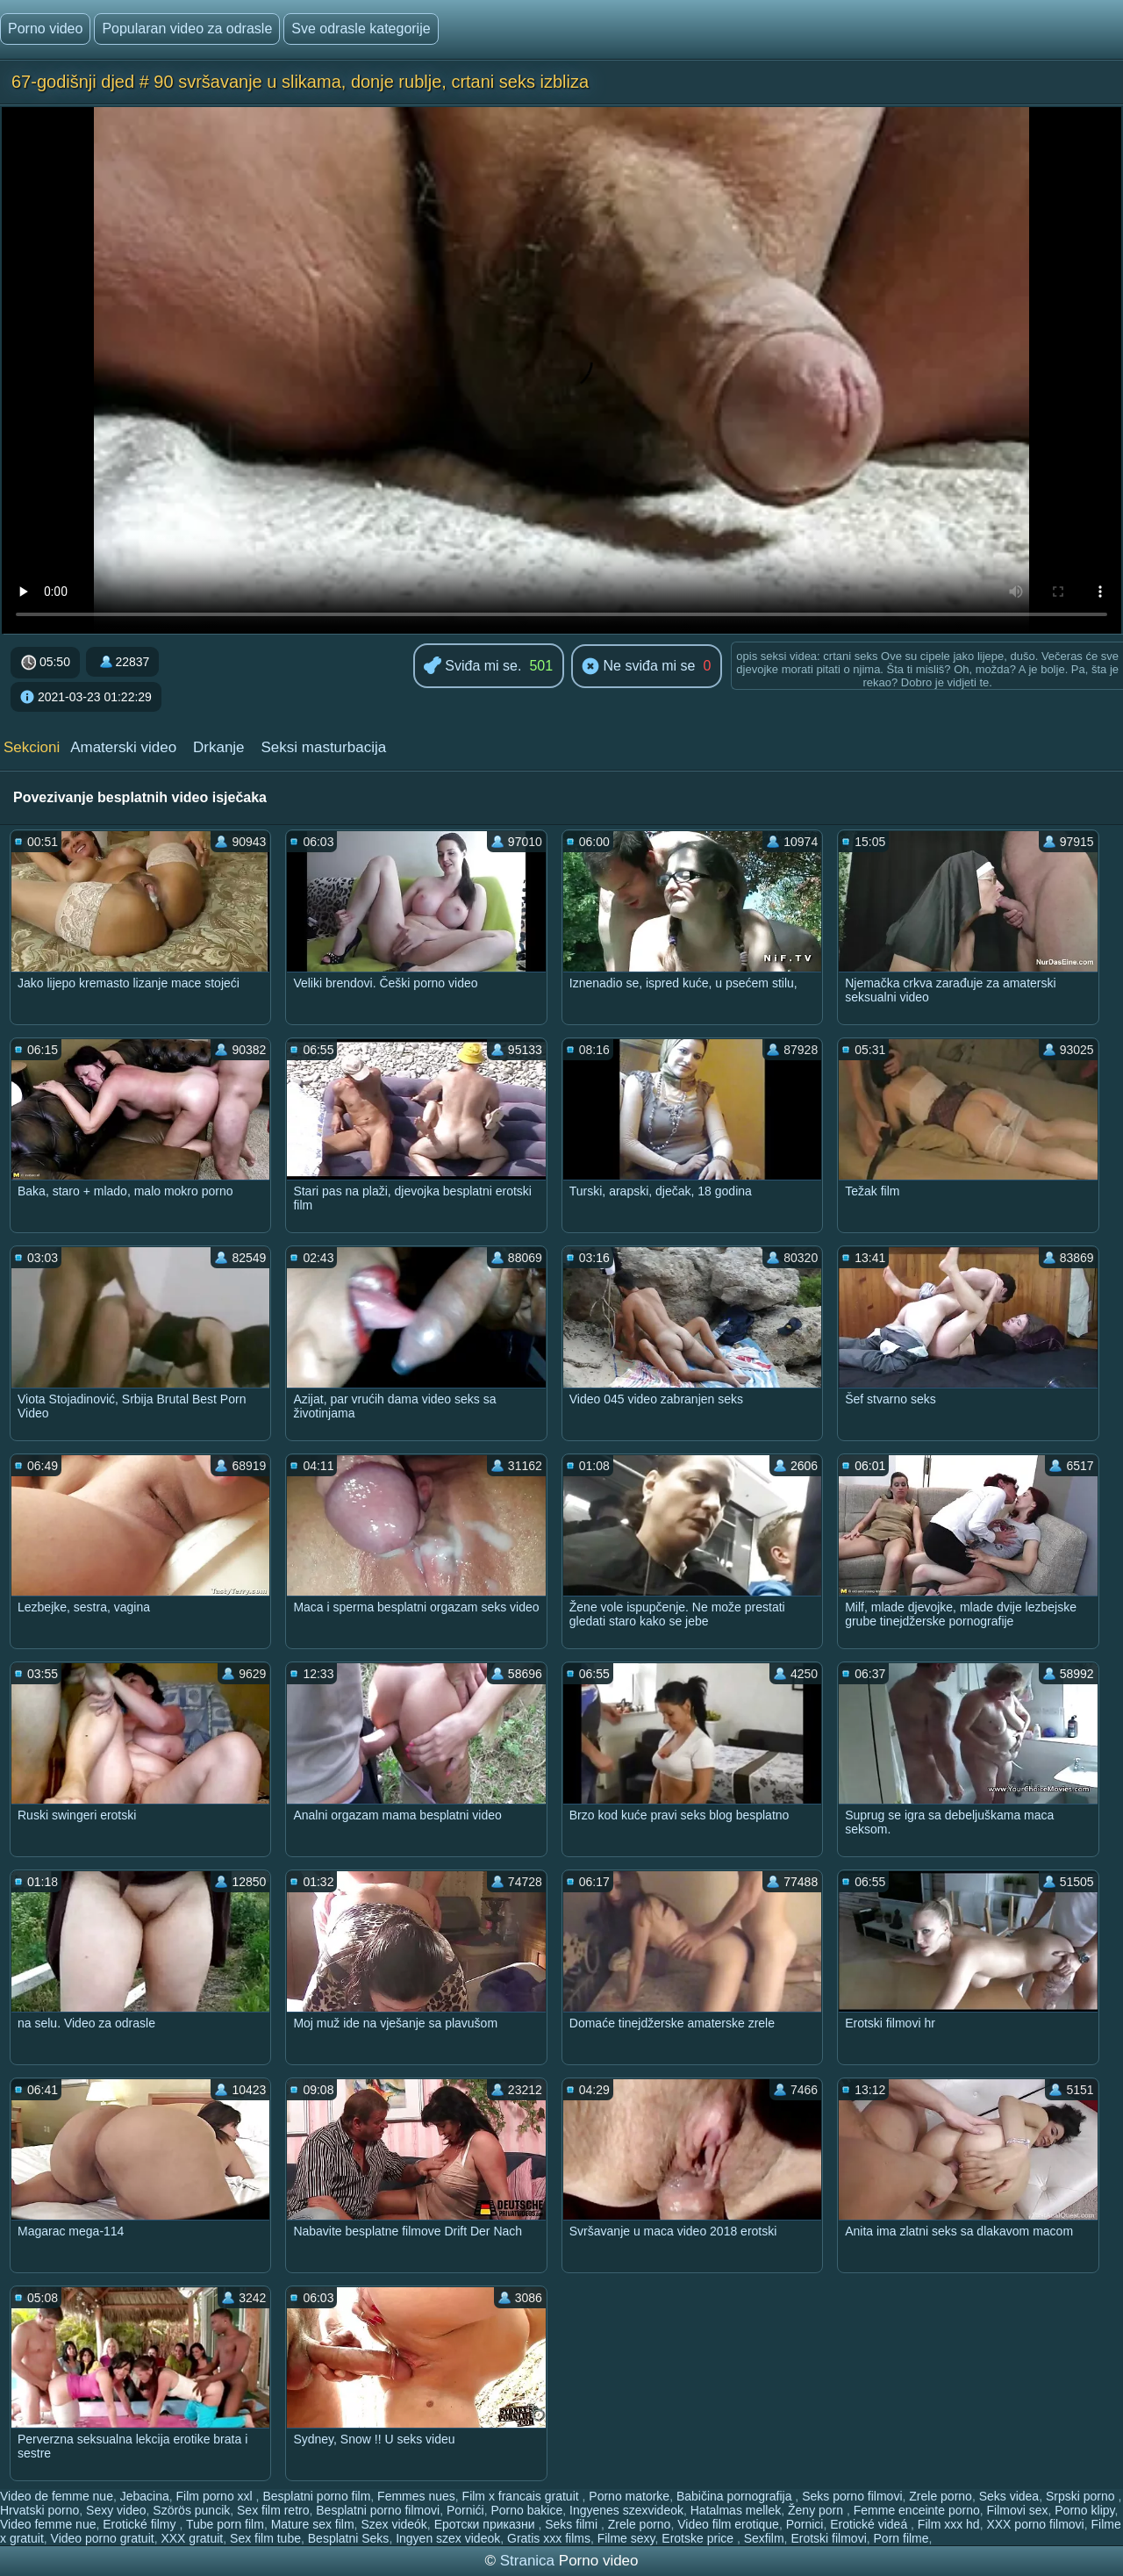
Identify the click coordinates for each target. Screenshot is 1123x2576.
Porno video (45, 28)
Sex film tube (265, 2538)
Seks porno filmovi (852, 2496)
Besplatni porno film (316, 2496)
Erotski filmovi (828, 2538)
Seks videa (1009, 2496)
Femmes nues (416, 2496)
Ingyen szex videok (448, 2538)
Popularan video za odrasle (187, 28)
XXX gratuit (192, 2538)
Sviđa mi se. (473, 667)
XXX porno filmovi (1035, 2524)
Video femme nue (48, 2524)
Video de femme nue (56, 2496)
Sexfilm (764, 2538)
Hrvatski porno (39, 2510)
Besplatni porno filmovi (378, 2510)
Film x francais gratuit (522, 2496)
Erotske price (699, 2538)
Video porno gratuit (102, 2538)
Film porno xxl (216, 2496)
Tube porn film (225, 2524)
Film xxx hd (949, 2524)
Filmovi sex (1017, 2510)
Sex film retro (273, 2510)
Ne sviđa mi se (638, 667)
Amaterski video (123, 747)
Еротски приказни (486, 2524)
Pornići (465, 2510)
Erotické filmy (141, 2524)
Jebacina (144, 2496)
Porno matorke (629, 2496)
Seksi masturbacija (323, 747)
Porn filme (901, 2538)
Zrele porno (940, 2496)
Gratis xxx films (548, 2538)
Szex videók (393, 2524)
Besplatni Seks (349, 2538)
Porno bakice (527, 2510)
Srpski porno (1082, 2496)
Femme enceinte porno (917, 2510)
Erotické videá (870, 2524)
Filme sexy (626, 2538)
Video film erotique (728, 2524)
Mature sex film (312, 2524)
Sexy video (116, 2510)
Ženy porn (817, 2510)
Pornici (805, 2524)
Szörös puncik (191, 2510)
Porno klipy (1084, 2510)
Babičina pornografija (735, 2496)
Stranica (529, 2560)
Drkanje (219, 747)
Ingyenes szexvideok (626, 2510)
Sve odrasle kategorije (360, 28)
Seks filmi (573, 2524)
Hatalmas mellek (735, 2510)
